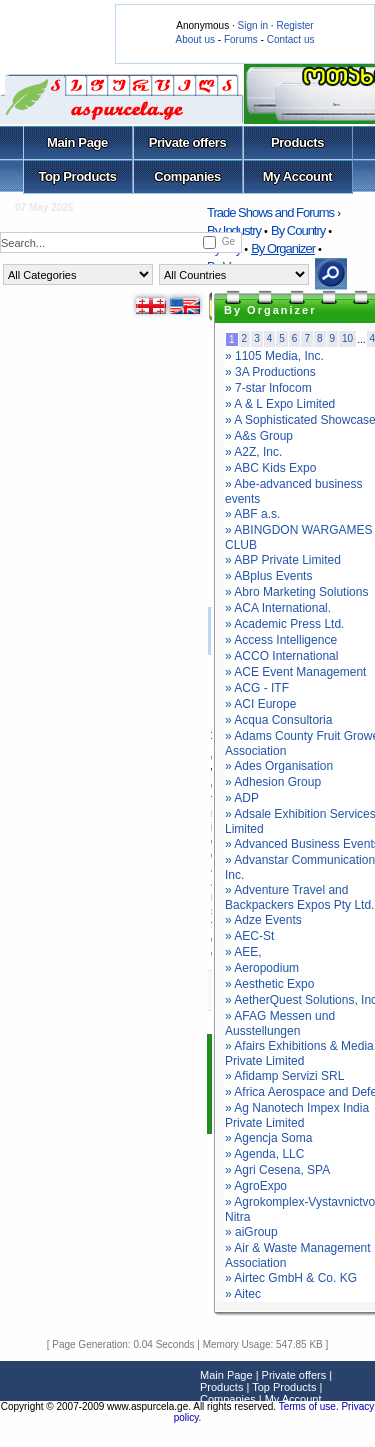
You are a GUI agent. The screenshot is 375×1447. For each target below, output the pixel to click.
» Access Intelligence (281, 640)
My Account (297, 176)
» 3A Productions (270, 372)
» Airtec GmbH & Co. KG (291, 1278)
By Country (298, 230)
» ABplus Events (268, 576)
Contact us (291, 39)
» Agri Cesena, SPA (277, 1170)
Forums (241, 39)
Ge (228, 241)
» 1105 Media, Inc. (274, 356)
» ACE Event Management (295, 672)
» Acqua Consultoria (278, 720)
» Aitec (243, 1294)
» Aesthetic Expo (269, 984)
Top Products (77, 176)
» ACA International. (278, 608)
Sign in (252, 25)
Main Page (77, 142)
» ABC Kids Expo (270, 468)
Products (297, 142)
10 (347, 338)
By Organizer (283, 248)
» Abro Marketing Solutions (296, 592)
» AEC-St (249, 936)
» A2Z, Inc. (253, 452)
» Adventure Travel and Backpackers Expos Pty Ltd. (299, 897)
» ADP (242, 798)
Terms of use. (310, 1406)
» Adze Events (263, 920)
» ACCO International (281, 656)
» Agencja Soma (268, 1138)
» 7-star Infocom (268, 388)
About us (195, 39)
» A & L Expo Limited (280, 404)
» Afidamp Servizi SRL (284, 1076)
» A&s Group (259, 436)
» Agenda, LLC (264, 1154)
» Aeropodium (262, 968)
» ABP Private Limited (283, 560)
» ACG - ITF (257, 688)
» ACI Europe (260, 704)
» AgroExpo (256, 1186)
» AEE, (243, 952)
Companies (187, 176)
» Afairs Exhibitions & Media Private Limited (299, 1053)
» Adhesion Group (273, 782)
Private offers (188, 142)
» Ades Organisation (279, 766)
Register (294, 25)
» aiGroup (251, 1232)
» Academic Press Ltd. (284, 624)
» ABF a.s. (252, 514)
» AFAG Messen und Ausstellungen (280, 1023)
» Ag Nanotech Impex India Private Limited (297, 1115)
